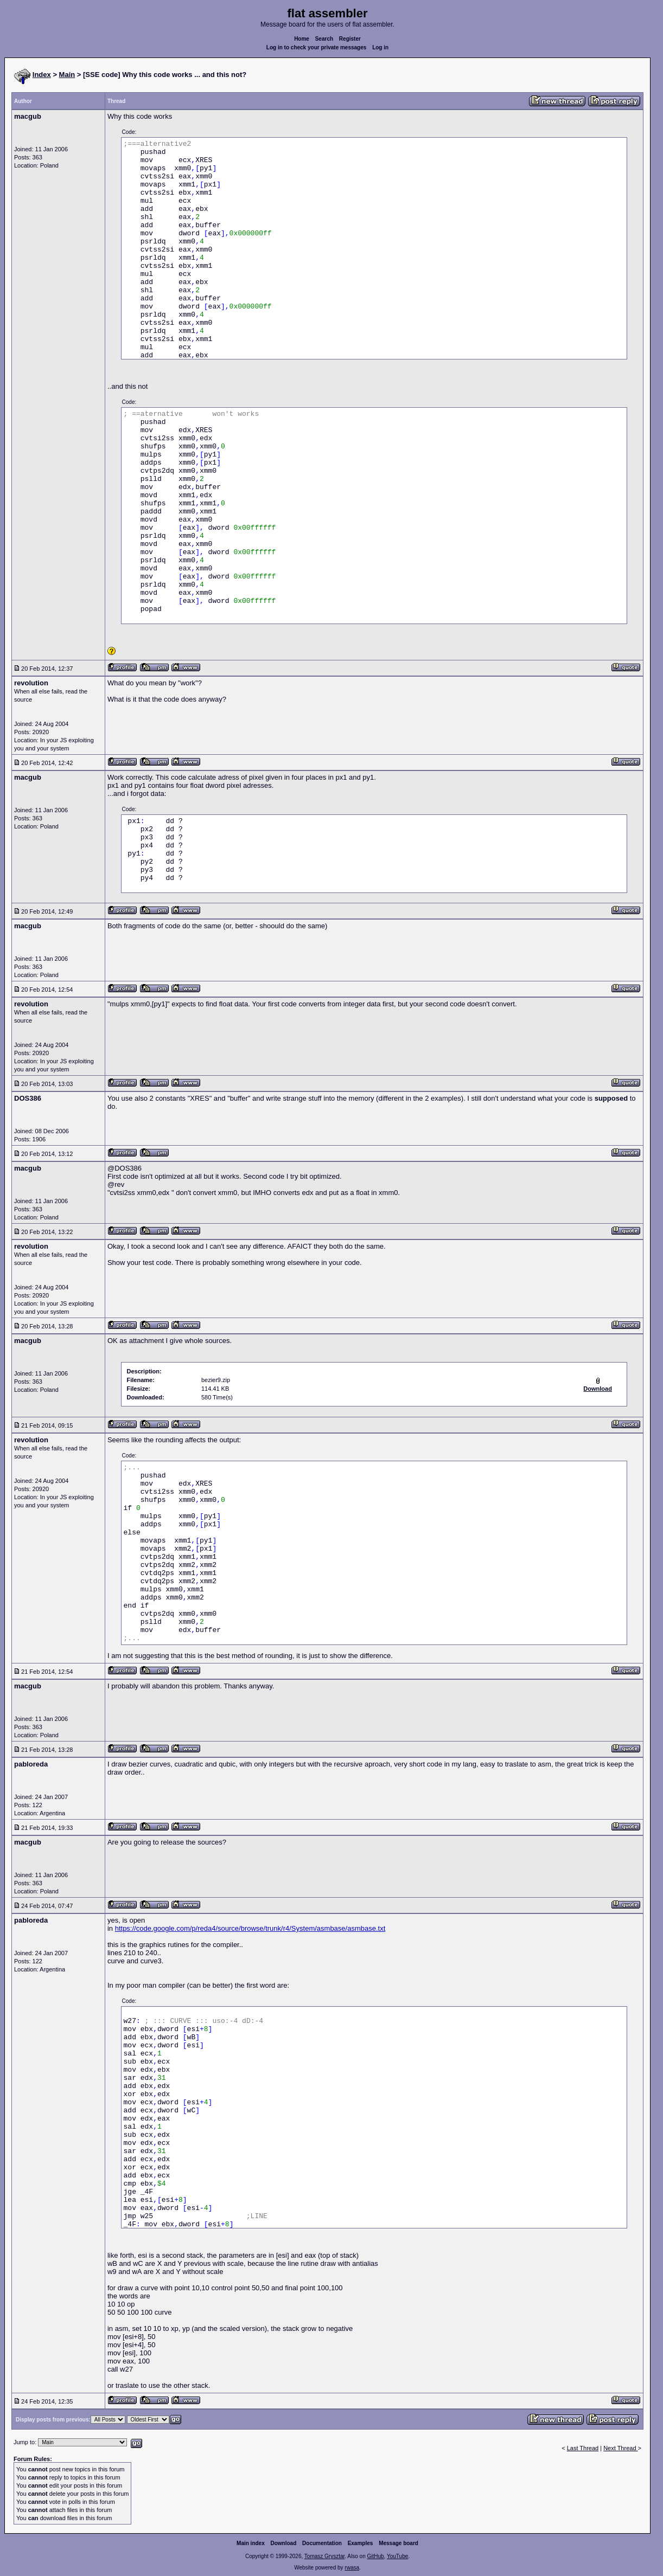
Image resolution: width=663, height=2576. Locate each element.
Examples (360, 2543)
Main (67, 74)
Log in (380, 47)
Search (324, 39)
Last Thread (583, 2448)
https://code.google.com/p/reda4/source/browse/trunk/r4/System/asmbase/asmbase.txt (250, 1928)
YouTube (397, 2556)
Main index (251, 2543)
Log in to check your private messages (316, 47)
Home (301, 39)
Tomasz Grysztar (324, 2556)
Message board (398, 2543)
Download (284, 2543)
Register (350, 39)
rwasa (352, 2568)
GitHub (375, 2556)
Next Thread (620, 2448)
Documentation (322, 2543)
